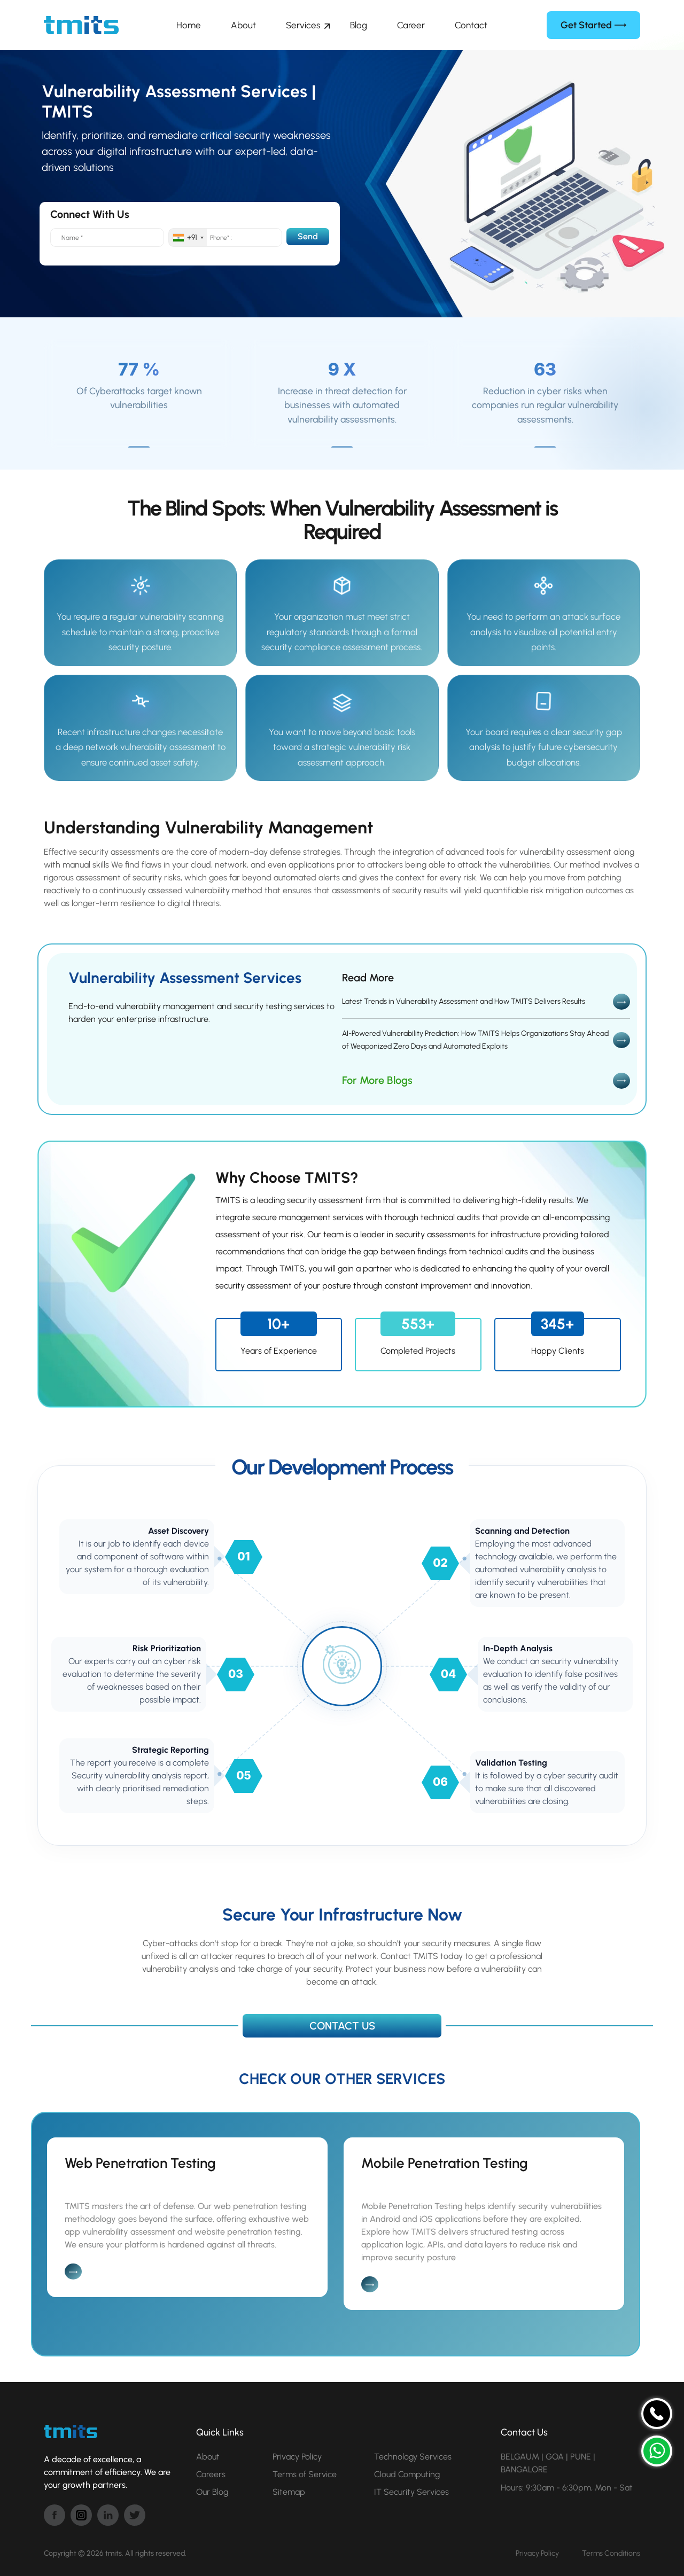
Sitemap (289, 2492)
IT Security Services (411, 2492)
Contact (471, 25)
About (243, 25)
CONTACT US (342, 2025)
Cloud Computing (407, 2474)
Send (308, 236)
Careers (211, 2474)
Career (411, 25)
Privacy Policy (297, 2457)
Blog (358, 25)
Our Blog (212, 2492)
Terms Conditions (611, 2553)
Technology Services (413, 2457)
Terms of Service (305, 2474)
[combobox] (188, 237)
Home (188, 25)
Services (303, 25)
